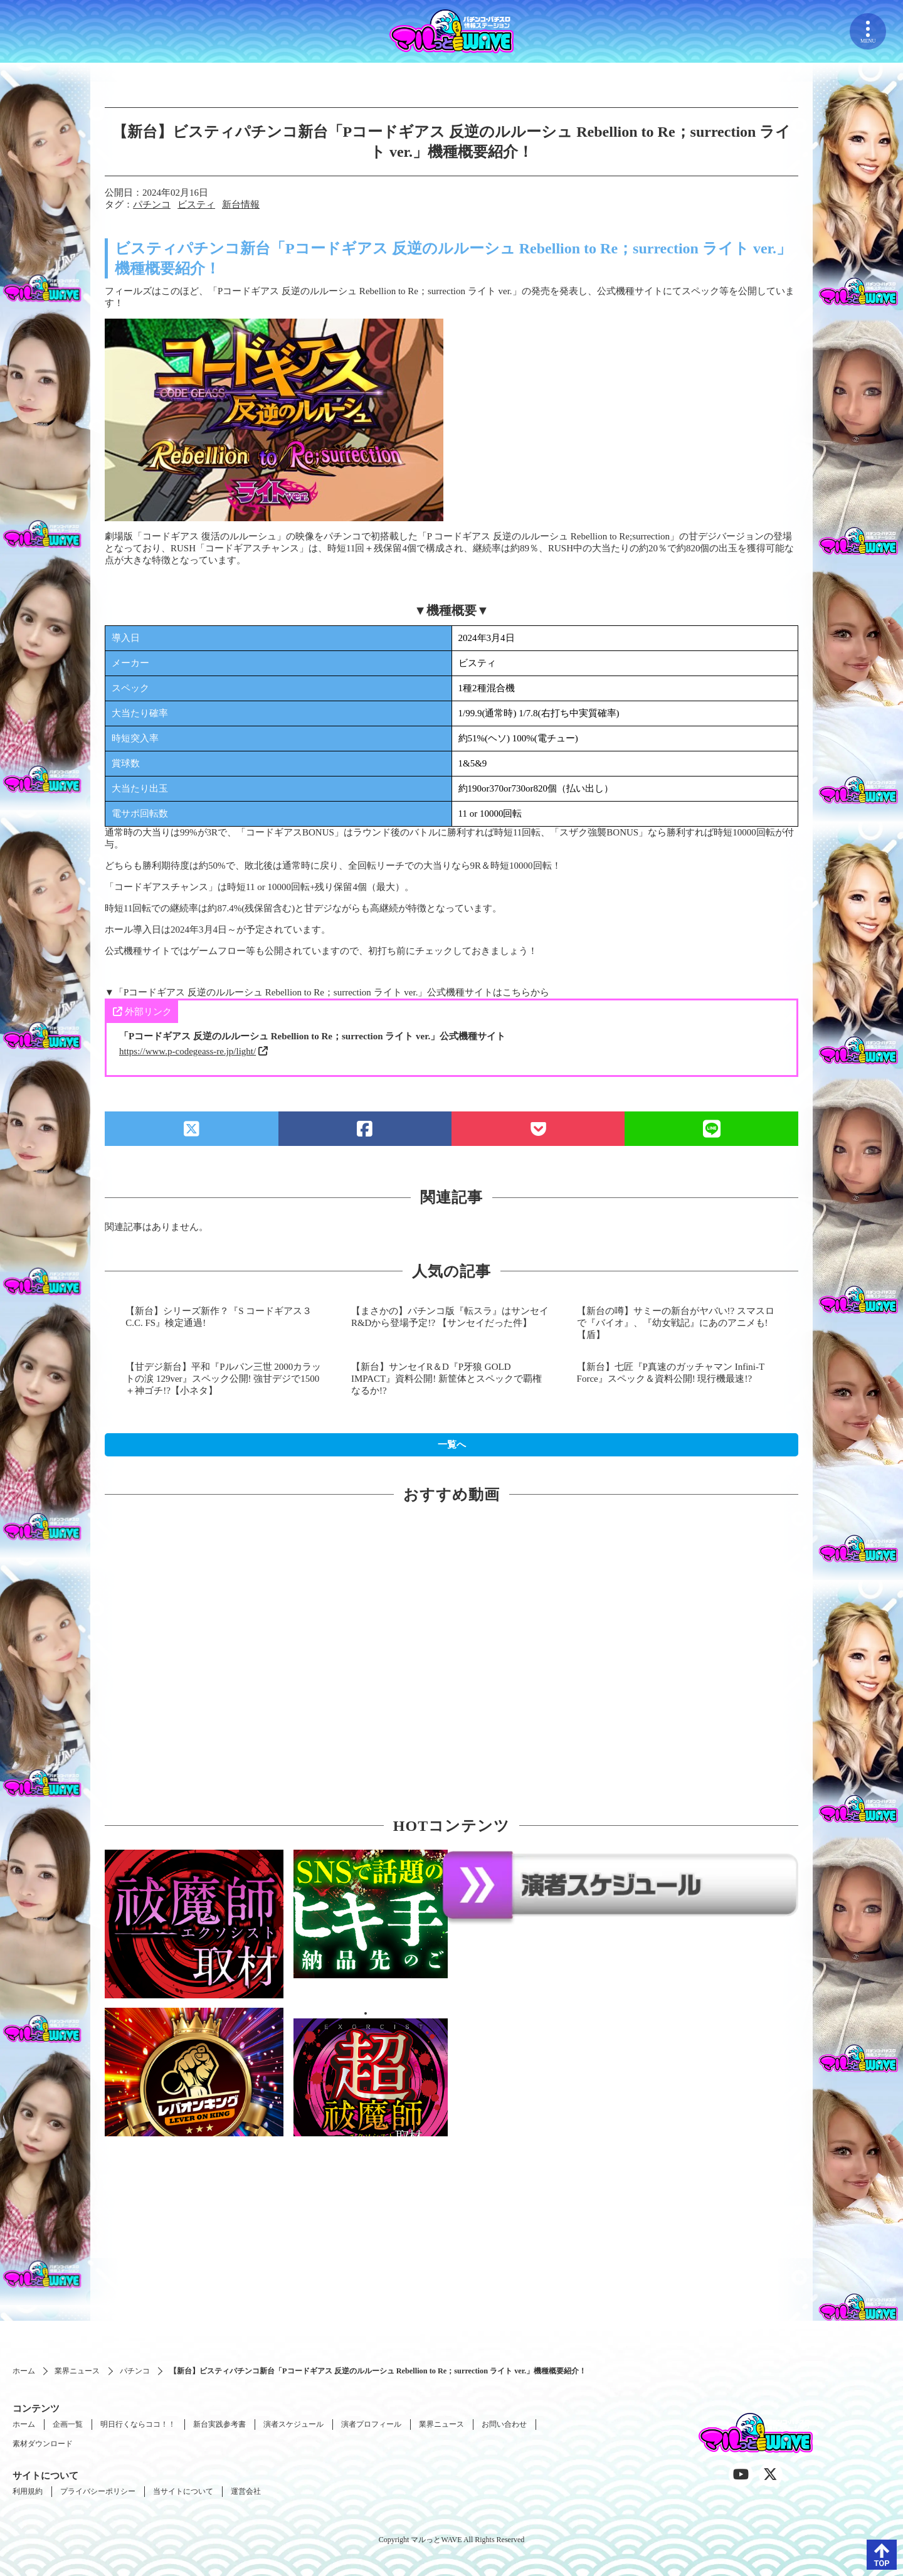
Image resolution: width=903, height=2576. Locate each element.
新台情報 (241, 204)
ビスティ (196, 204)
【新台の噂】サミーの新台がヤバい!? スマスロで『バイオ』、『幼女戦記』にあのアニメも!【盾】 (675, 1323)
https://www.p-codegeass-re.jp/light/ (187, 1051)
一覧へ (452, 1444)
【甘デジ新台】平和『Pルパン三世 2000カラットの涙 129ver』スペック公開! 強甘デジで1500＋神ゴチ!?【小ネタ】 (223, 1379)
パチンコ (152, 204)
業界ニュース (77, 2371)
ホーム (24, 2371)
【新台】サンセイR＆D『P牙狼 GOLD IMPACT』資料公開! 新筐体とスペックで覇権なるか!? (446, 1379)
